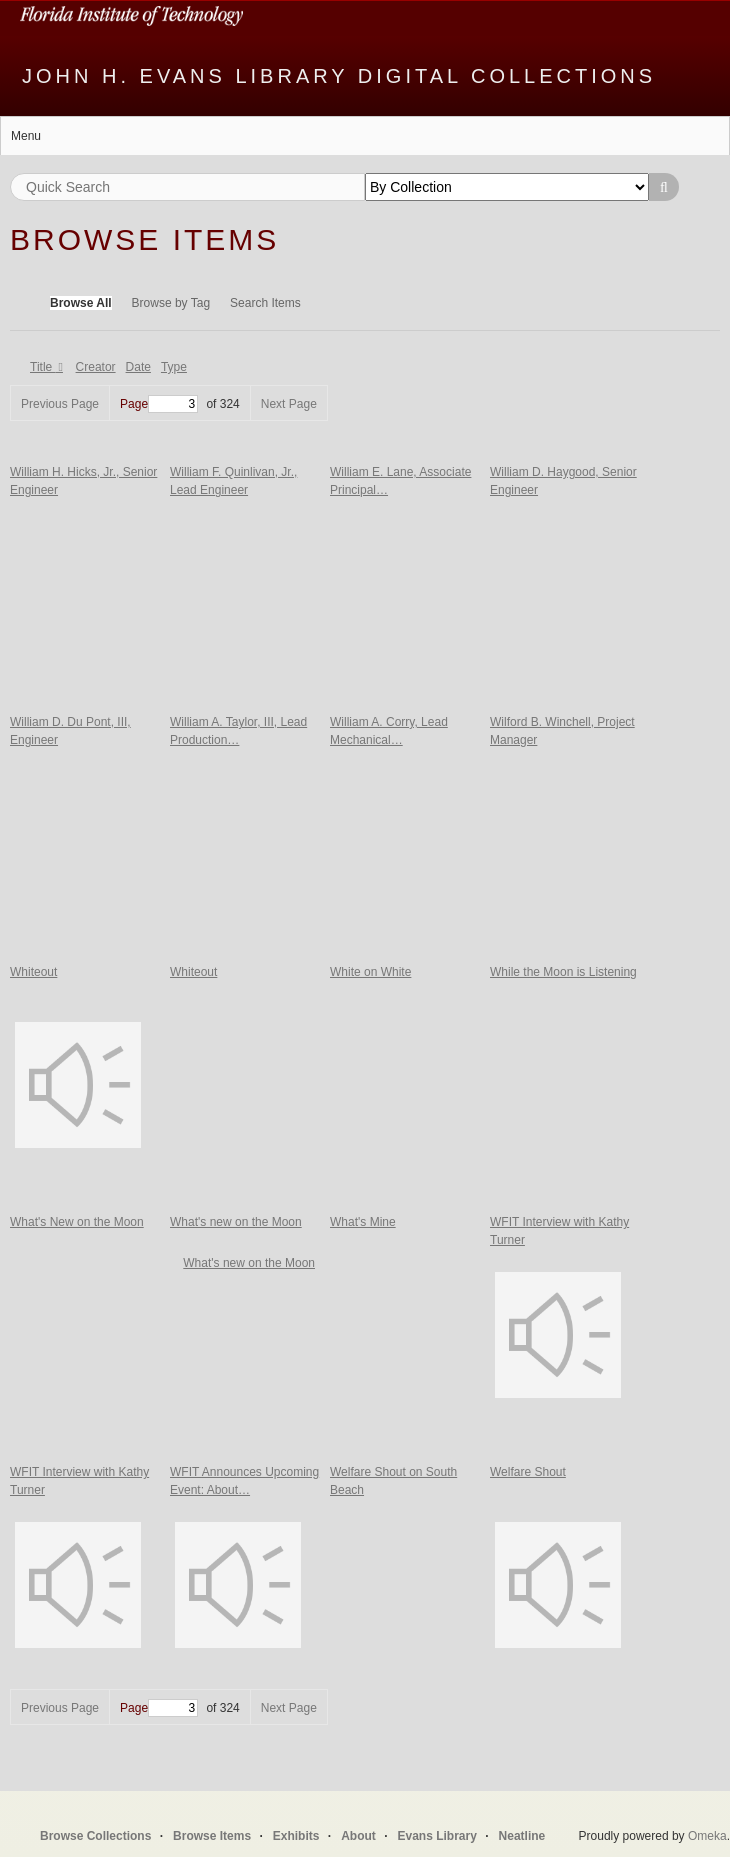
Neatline (522, 1836)
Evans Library (436, 1836)
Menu (26, 136)
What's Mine (363, 1222)
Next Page (289, 404)
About (358, 1836)
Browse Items (212, 1836)
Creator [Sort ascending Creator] (96, 367)
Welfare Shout (528, 1472)
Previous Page (60, 404)
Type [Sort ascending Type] (174, 367)
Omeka (707, 1836)
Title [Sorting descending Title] (43, 367)
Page (159, 404)
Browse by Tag (171, 303)
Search (664, 187)
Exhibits (296, 1836)
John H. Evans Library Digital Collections (339, 76)
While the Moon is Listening (563, 972)
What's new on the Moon (236, 1222)
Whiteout (33, 972)
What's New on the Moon (77, 1222)
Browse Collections (95, 1836)
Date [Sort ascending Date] (138, 367)
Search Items (265, 303)
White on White (370, 972)
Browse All (81, 303)
